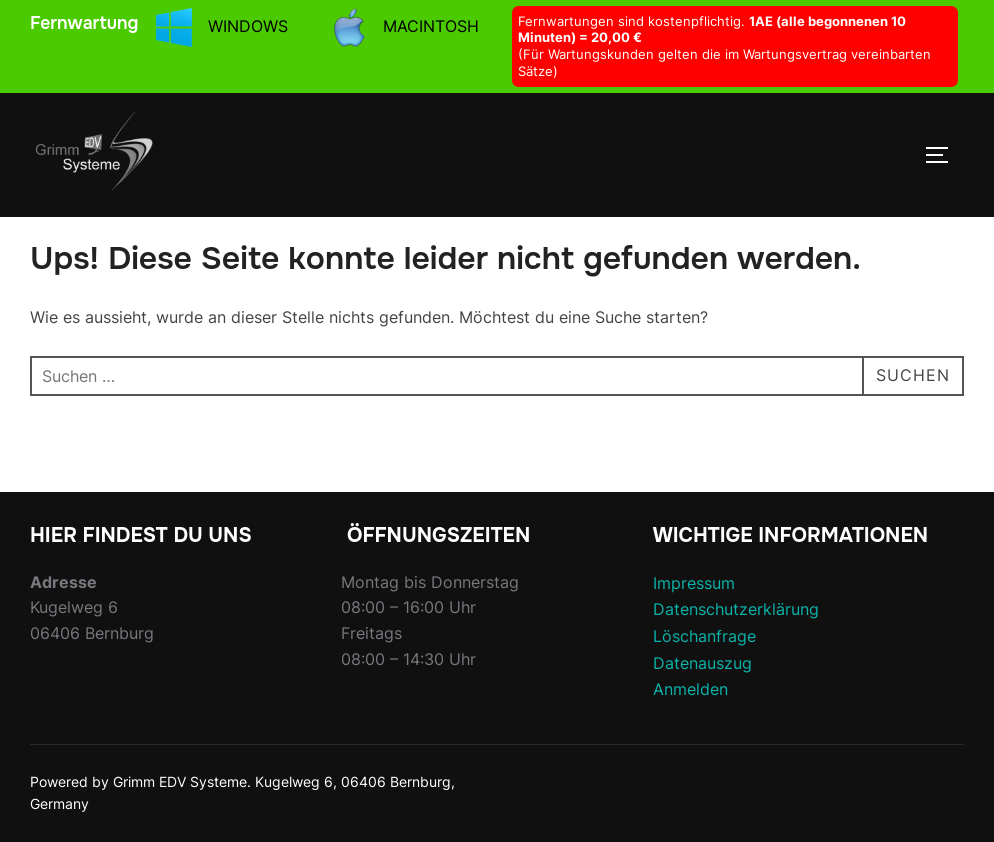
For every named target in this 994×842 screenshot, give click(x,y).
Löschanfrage (704, 636)
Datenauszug (702, 663)
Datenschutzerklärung (736, 609)
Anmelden (690, 689)
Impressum (694, 583)
